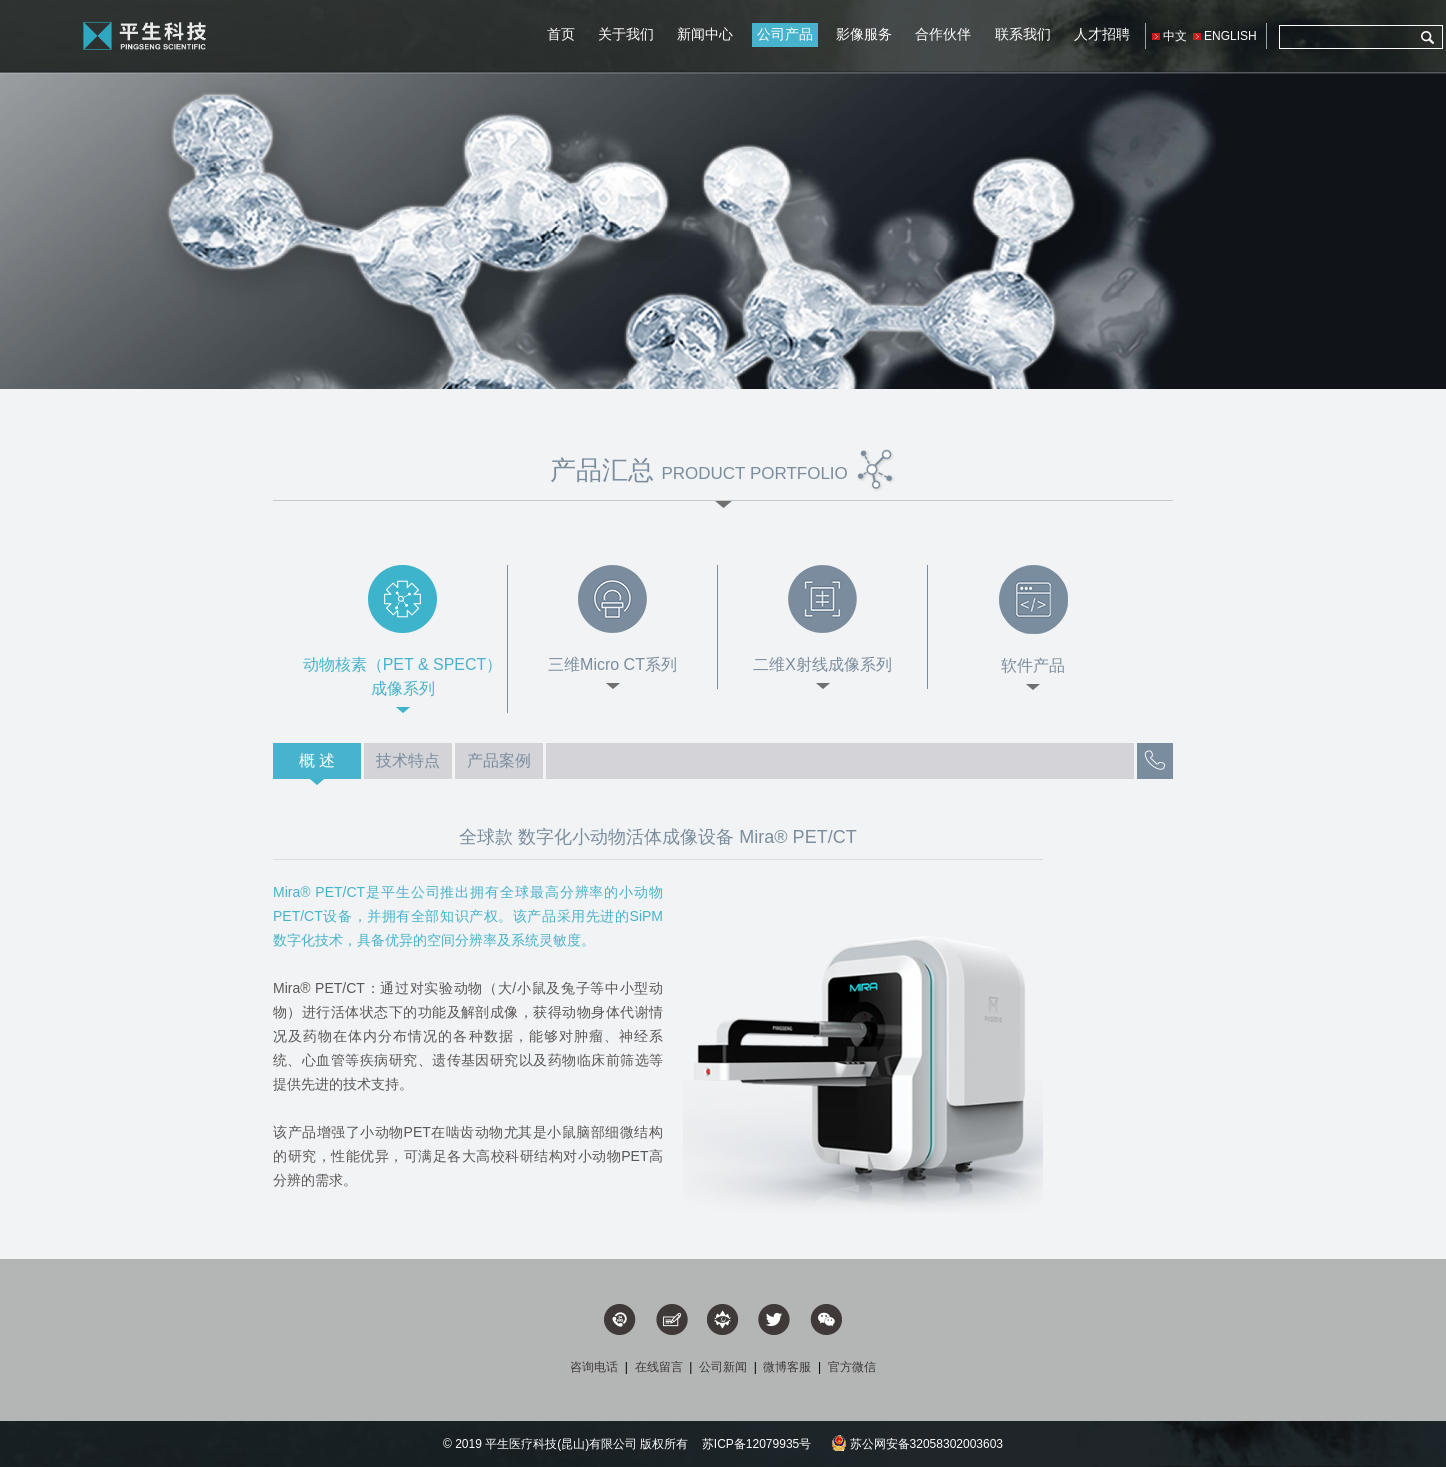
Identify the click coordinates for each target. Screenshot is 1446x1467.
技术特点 (408, 760)
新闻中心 (705, 34)
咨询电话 (594, 1367)
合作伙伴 (943, 34)
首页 (561, 34)
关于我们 (626, 34)
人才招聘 (1102, 34)
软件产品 (1033, 665)
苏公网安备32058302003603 (917, 1444)
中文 (1175, 36)
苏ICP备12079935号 (756, 1444)
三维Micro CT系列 (612, 664)
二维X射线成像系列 (822, 664)
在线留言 (659, 1367)
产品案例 (499, 760)
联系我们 (1023, 34)
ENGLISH (1230, 36)
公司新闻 (723, 1367)
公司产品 (785, 34)
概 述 (317, 760)
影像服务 (864, 34)
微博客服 (787, 1367)
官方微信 (852, 1367)
